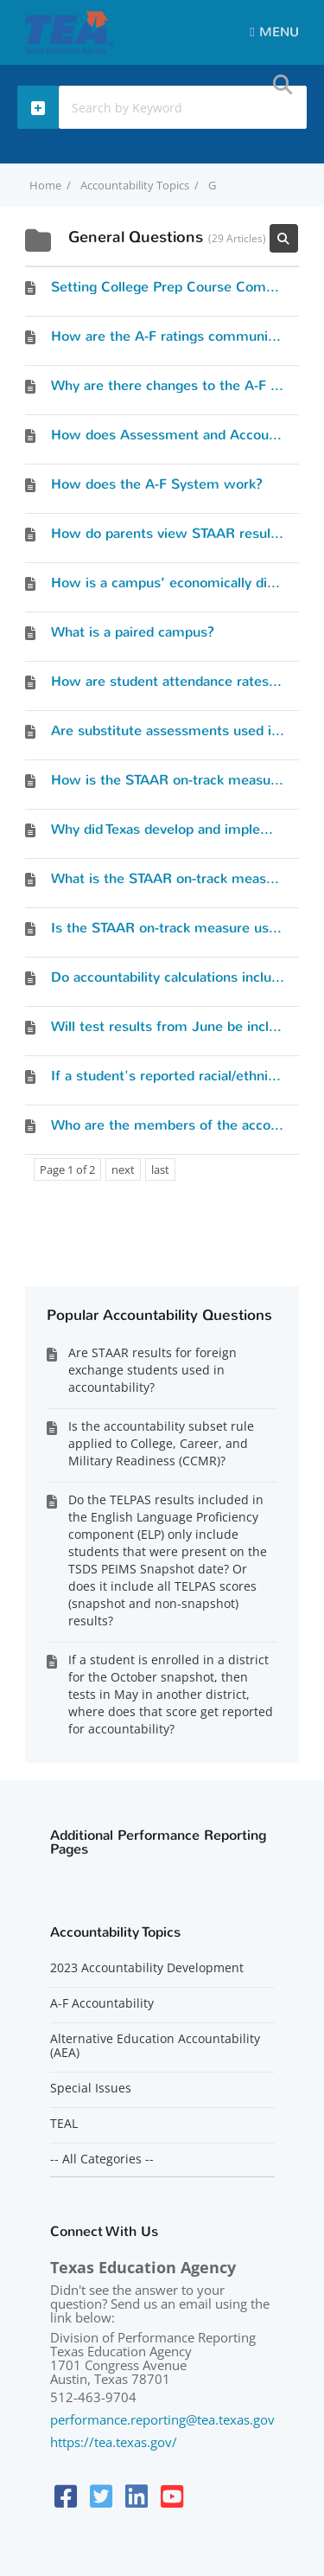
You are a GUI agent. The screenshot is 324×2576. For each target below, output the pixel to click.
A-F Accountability (102, 2003)
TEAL (64, 2124)
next (123, 1169)
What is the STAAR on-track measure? (172, 878)
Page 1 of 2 (67, 1169)
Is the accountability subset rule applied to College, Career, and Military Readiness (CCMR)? (161, 1443)
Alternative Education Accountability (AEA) (155, 2046)
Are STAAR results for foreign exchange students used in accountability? (152, 1369)
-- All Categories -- (102, 2159)
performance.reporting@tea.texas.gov (162, 2419)
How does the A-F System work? (157, 484)
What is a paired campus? (132, 632)
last (160, 1169)
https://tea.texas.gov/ (113, 2442)
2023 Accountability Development (147, 1968)
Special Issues (90, 2088)
